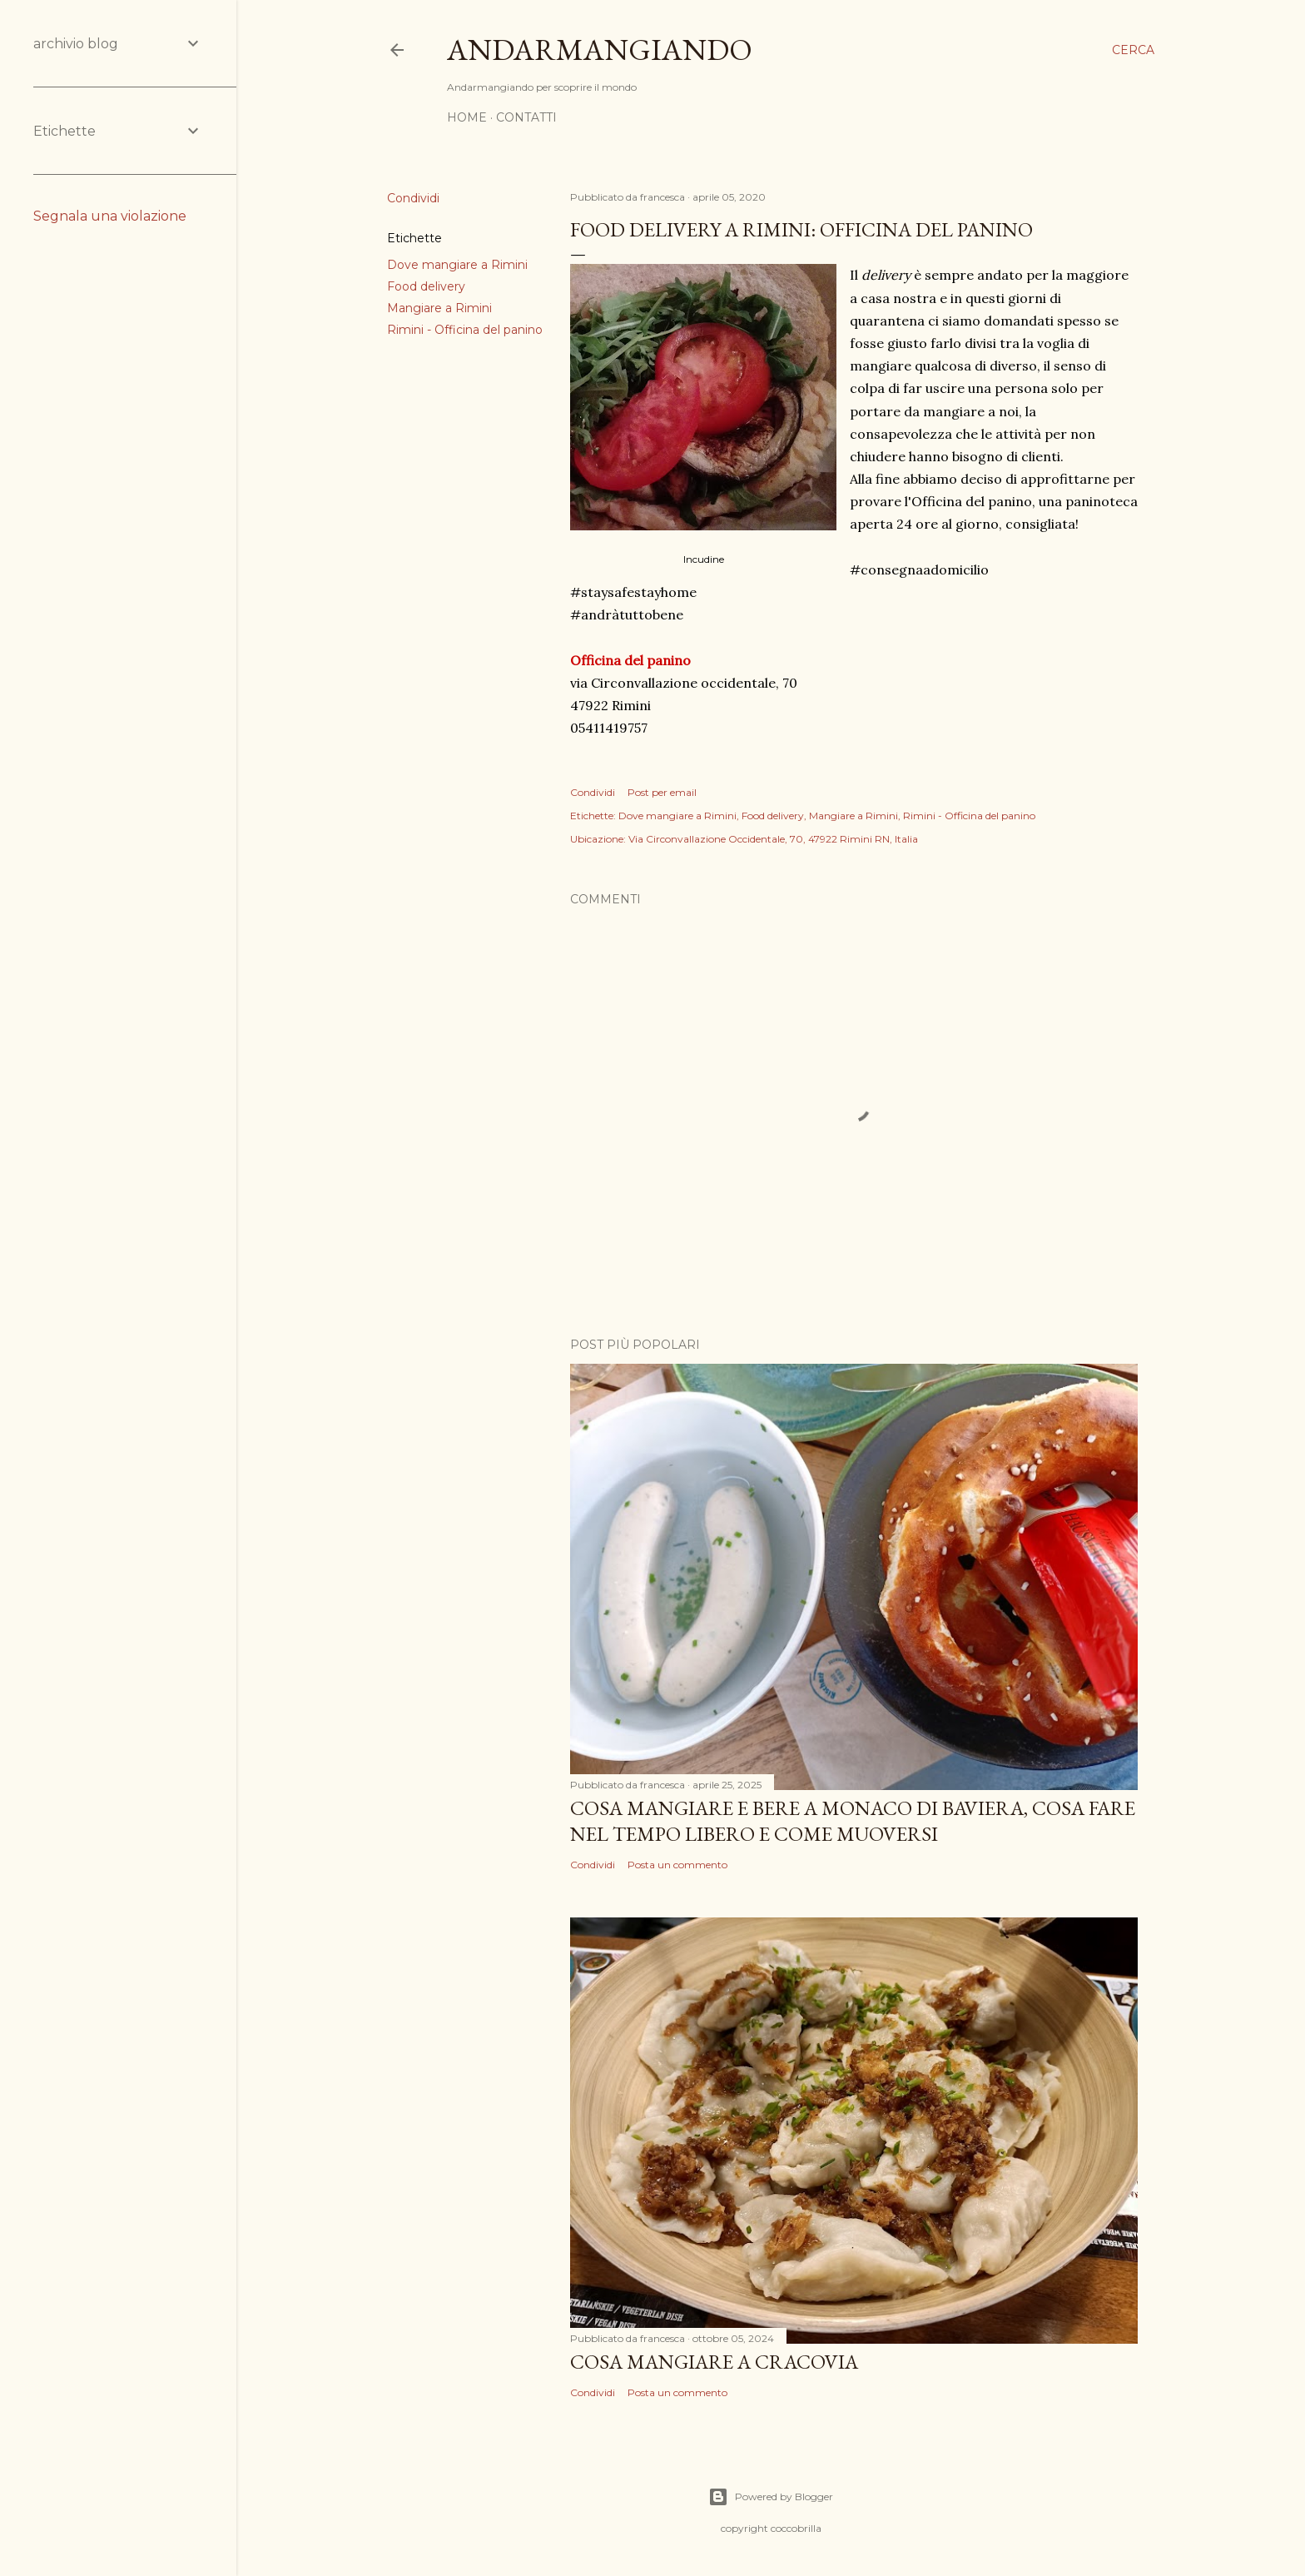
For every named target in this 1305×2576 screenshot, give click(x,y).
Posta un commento (677, 1864)
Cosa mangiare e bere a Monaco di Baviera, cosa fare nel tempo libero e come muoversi (852, 1821)
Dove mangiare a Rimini (457, 264)
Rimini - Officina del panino (465, 329)
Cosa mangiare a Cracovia (714, 2362)
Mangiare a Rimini (439, 308)
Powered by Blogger (770, 2497)
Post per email (662, 792)
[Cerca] (1133, 50)
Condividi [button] (413, 198)
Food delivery (426, 286)
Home (467, 117)
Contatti (526, 117)
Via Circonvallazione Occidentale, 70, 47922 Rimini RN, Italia (773, 839)
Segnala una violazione (109, 216)
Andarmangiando (599, 49)
